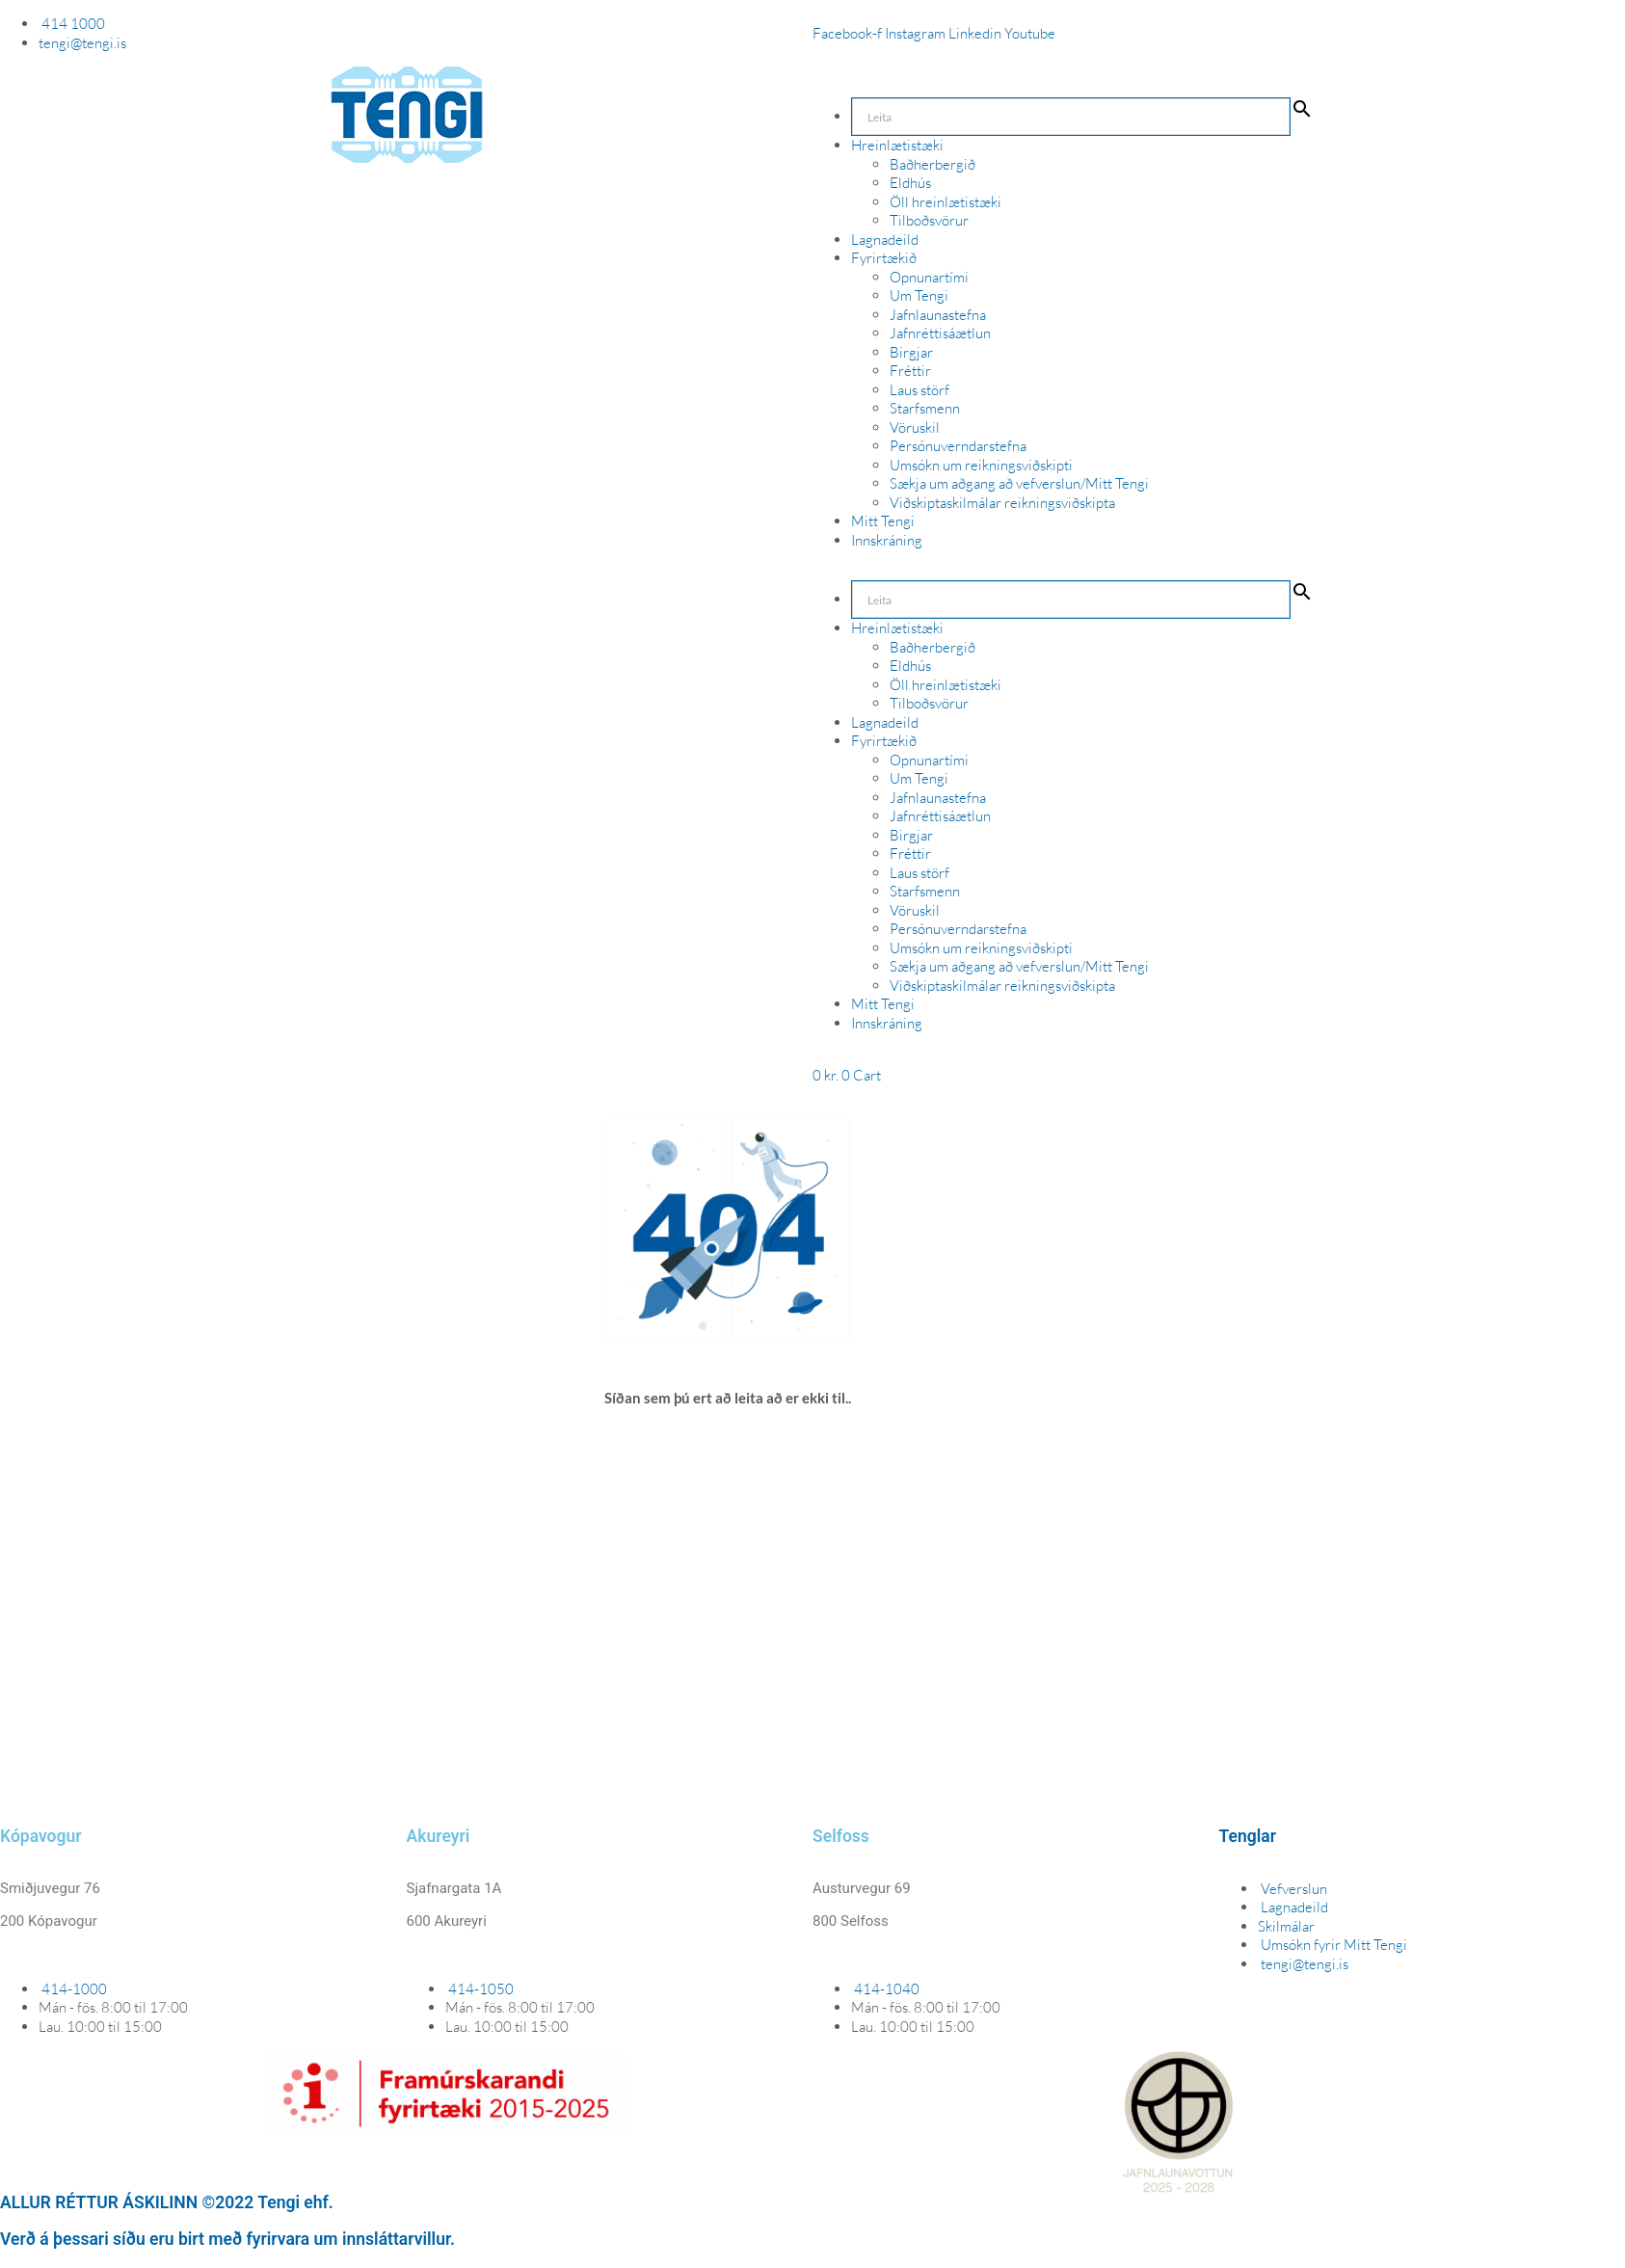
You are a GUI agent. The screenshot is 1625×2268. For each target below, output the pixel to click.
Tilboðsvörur (929, 220)
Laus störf (919, 390)
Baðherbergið (932, 164)
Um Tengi (919, 295)
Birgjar (911, 352)
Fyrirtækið (884, 258)
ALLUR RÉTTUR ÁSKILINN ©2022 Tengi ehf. (166, 2202)
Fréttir (910, 370)
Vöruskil (915, 427)
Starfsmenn (925, 408)
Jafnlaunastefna (938, 315)
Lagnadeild (885, 239)
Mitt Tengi (883, 521)
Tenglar (1247, 1836)
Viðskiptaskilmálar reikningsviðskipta (1002, 503)
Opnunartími (929, 277)
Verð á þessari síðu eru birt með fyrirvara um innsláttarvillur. (227, 2239)
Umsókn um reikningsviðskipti (981, 465)
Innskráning (886, 540)
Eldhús (910, 182)
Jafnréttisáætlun (940, 333)
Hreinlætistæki (897, 145)
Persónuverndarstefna (958, 446)
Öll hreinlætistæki (945, 202)
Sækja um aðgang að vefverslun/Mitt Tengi (1019, 483)
